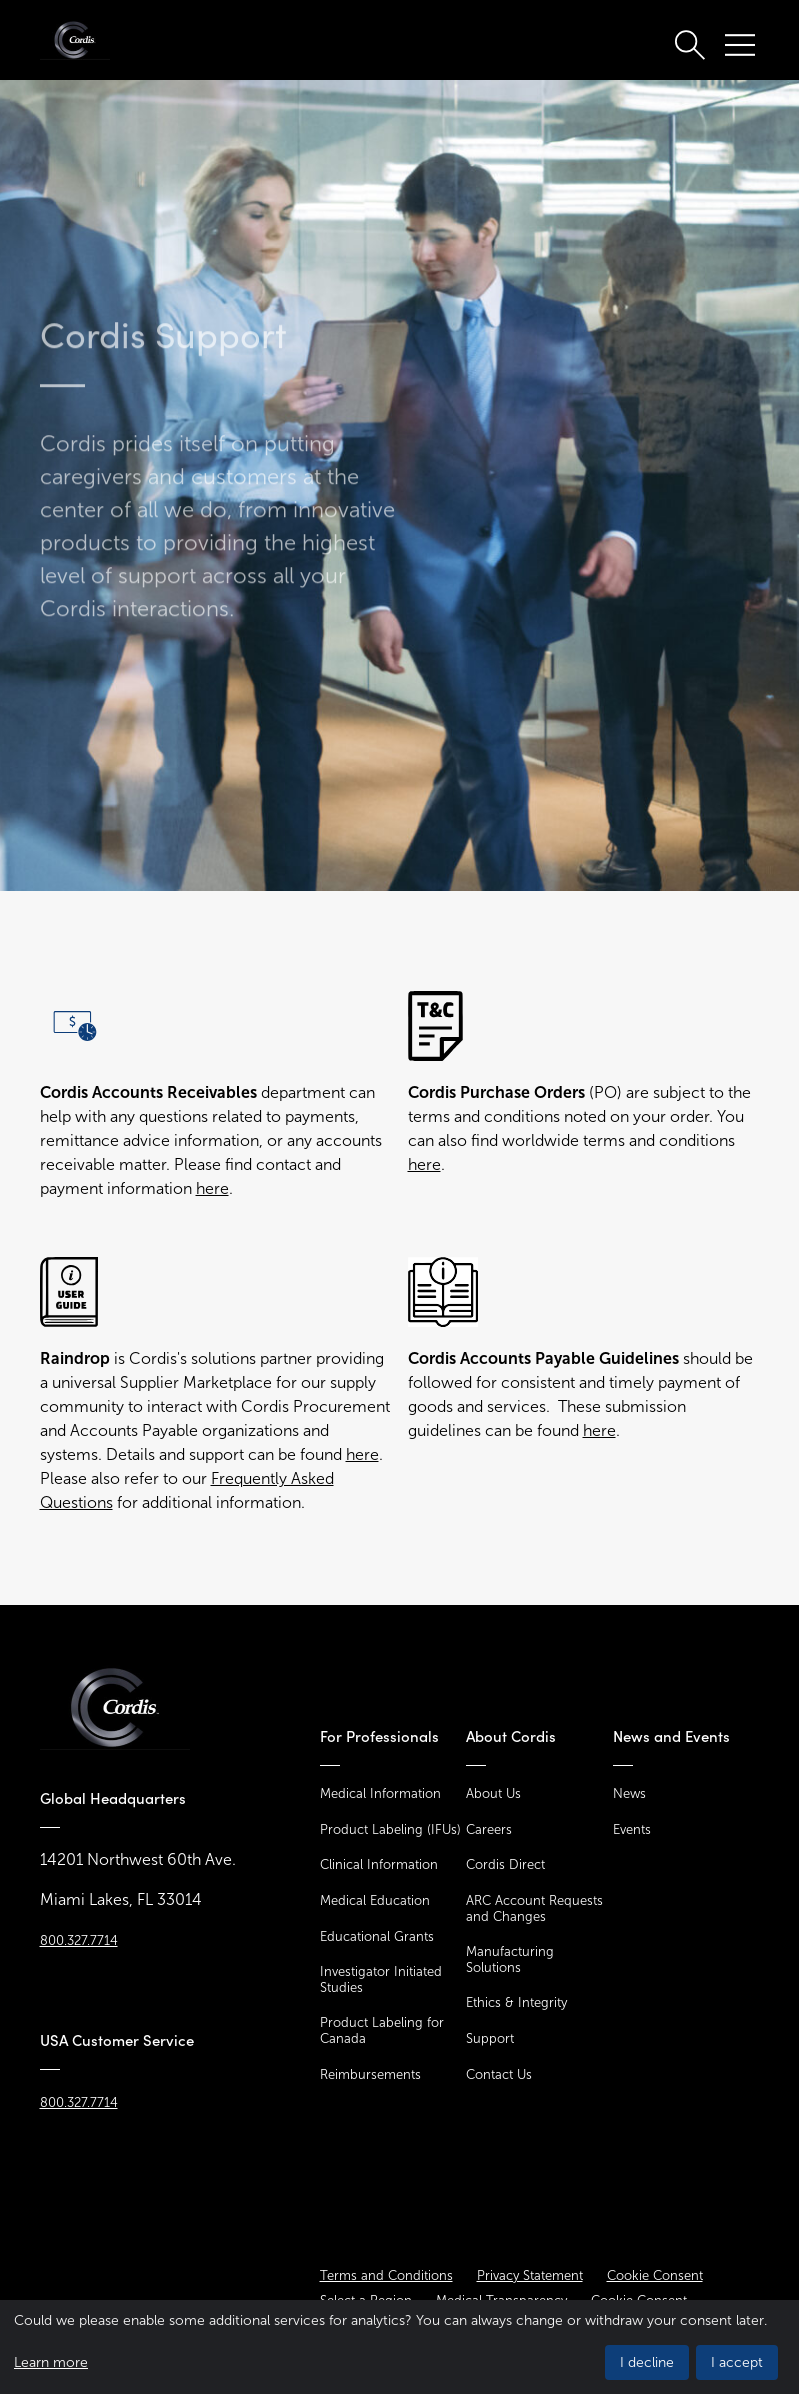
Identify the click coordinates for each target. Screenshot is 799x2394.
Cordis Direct (505, 1864)
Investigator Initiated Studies (381, 1979)
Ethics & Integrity (516, 2002)
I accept (737, 2362)
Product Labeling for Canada (382, 2030)
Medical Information (380, 1793)
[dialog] (399, 2347)
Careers (489, 1829)
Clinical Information (379, 1864)
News (629, 1793)
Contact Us (499, 2074)
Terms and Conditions (386, 2275)
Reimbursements (370, 2074)
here (212, 1188)
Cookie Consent (655, 2275)
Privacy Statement (530, 2275)
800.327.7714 (79, 1940)
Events (632, 1829)
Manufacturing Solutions (510, 1959)
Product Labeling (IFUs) (390, 1829)
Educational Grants (377, 1936)
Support (490, 2038)
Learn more (51, 2362)
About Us (493, 1793)
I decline (647, 2362)
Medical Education (375, 1900)
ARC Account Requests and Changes (534, 1908)
